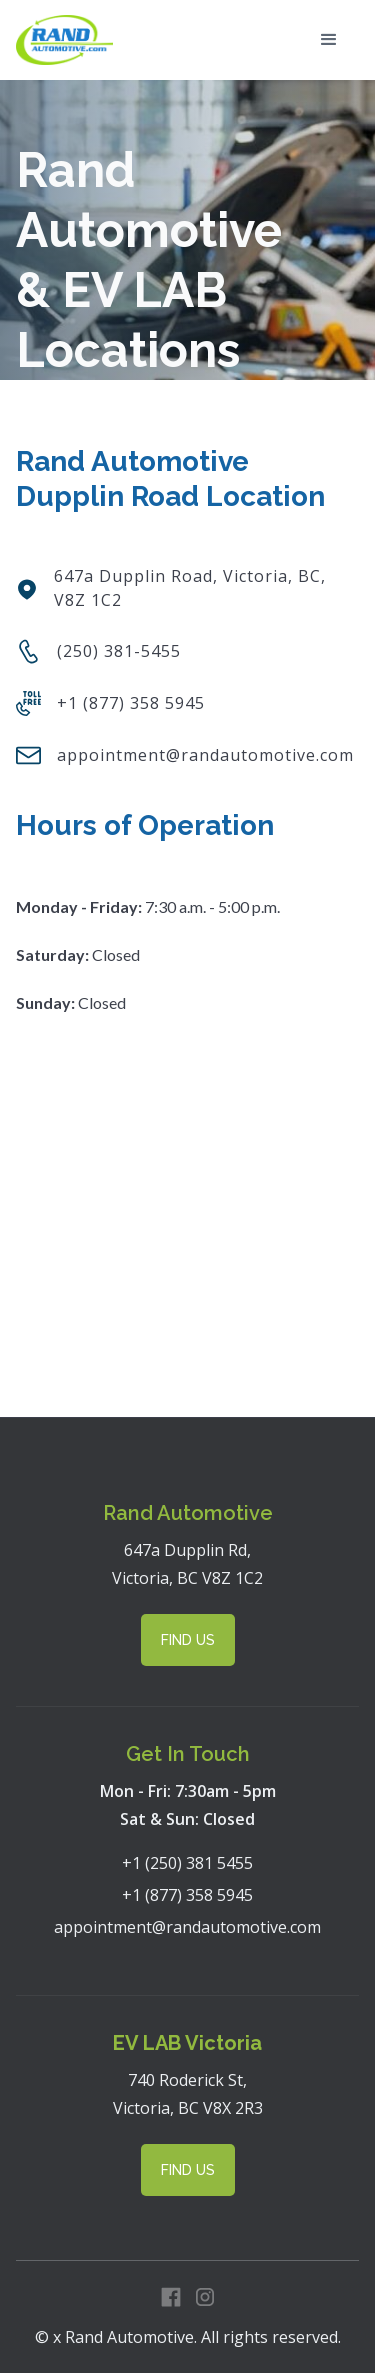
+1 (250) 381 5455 (187, 1863)
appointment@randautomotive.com (187, 1927)
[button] (329, 40)
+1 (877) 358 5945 (187, 1895)
